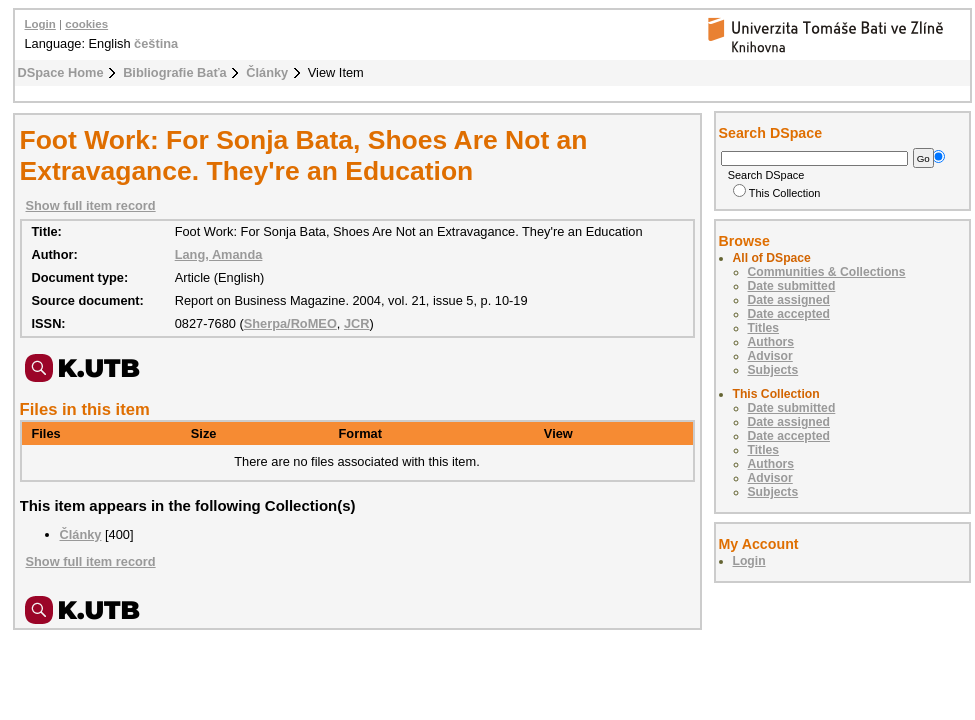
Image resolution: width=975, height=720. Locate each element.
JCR (357, 323)
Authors (771, 342)
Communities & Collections (827, 272)
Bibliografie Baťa (175, 72)
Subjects (773, 370)
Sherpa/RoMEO (290, 323)
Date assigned (789, 300)
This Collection (777, 193)
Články (267, 72)
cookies (86, 24)
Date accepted (789, 314)
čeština (156, 43)
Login (40, 24)
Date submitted (792, 286)
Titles (764, 328)
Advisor (770, 356)
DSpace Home (61, 72)
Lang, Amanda (219, 254)
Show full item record (91, 205)
